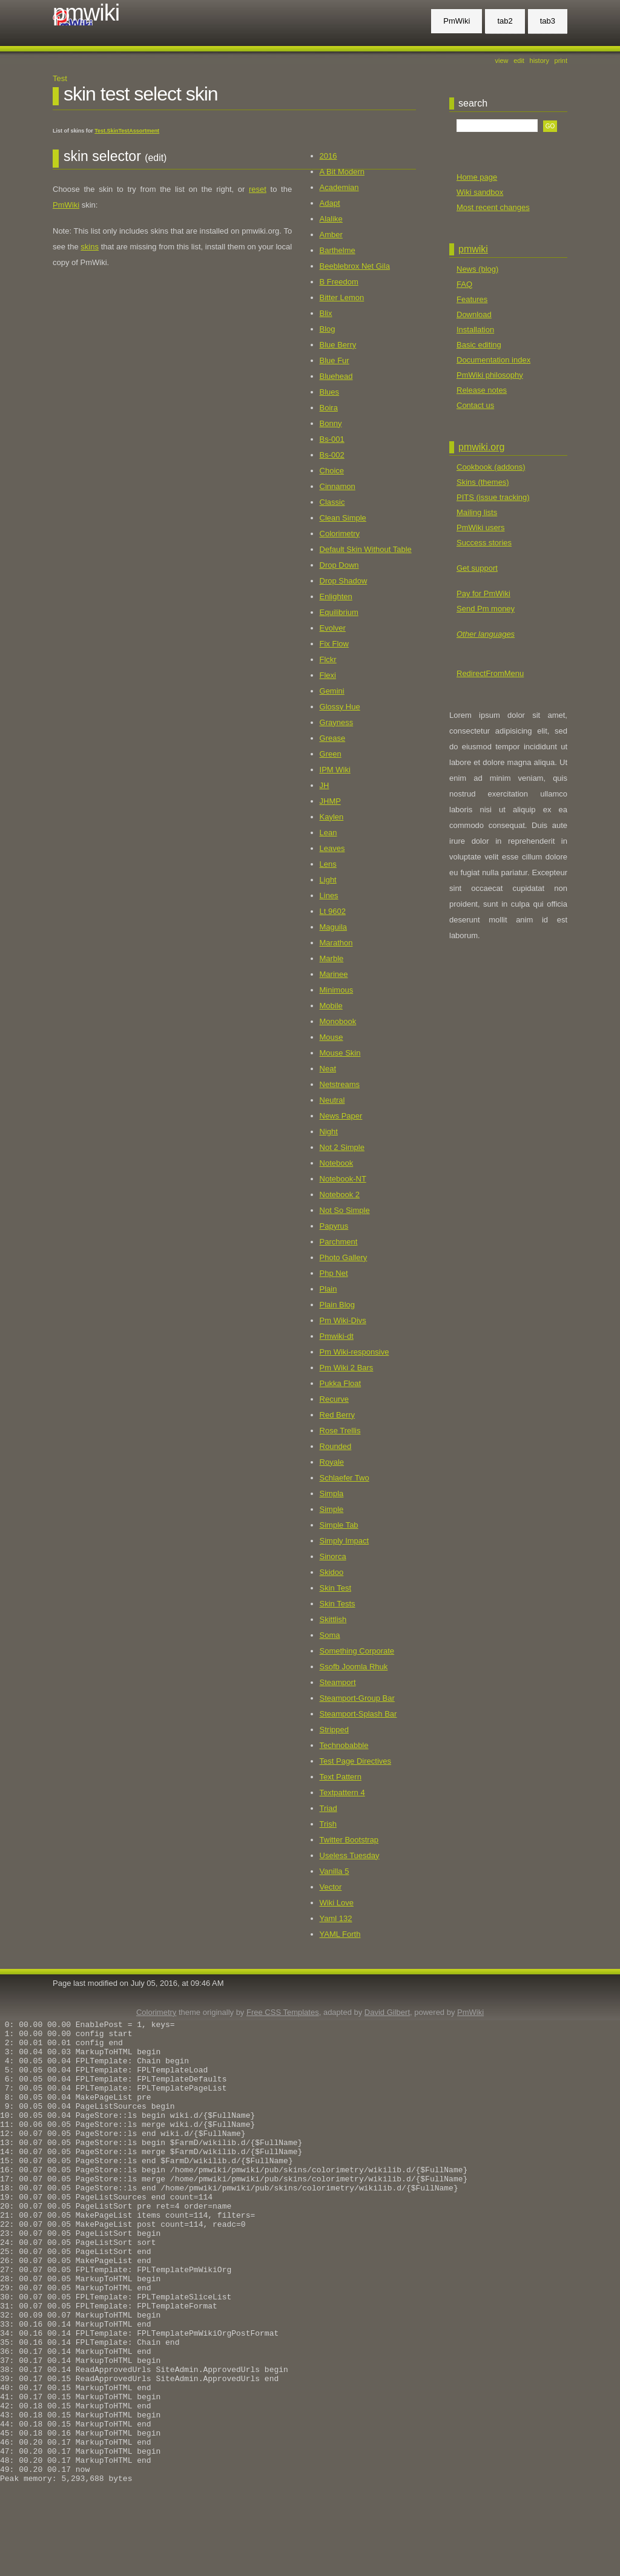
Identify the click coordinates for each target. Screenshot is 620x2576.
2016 (328, 155)
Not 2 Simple (342, 1147)
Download (474, 314)
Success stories (484, 542)
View (502, 60)
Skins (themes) (483, 482)
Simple (332, 1509)
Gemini (332, 690)
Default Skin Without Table (366, 549)
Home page (477, 177)
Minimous (337, 989)
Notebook (337, 1163)
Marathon (336, 942)
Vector (331, 1886)
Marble (332, 958)
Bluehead (336, 376)
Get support (477, 568)
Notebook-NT (343, 1178)
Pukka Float (340, 1383)
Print (561, 60)
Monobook (338, 1021)
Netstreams (340, 1084)
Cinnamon (337, 486)
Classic (332, 502)
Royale (332, 1462)
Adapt (330, 203)
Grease (333, 738)
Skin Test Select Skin (141, 94)
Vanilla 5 (334, 1871)
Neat (328, 1068)
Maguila (334, 927)
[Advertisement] (497, 740)
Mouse (331, 1037)
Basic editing (479, 344)
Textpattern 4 (342, 1792)
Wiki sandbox (480, 192)
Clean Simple (343, 517)
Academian (339, 187)
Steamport (338, 1682)
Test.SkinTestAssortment (126, 131)
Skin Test (336, 1587)
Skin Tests (337, 1603)
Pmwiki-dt (337, 1336)
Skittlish (333, 1619)
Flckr (328, 659)
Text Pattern (340, 1776)
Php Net (334, 1273)
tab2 (504, 20)
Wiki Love (337, 1902)
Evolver (333, 627)
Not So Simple (345, 1210)
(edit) (156, 158)
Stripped (334, 1729)
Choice (332, 470)
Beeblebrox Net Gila (355, 266)
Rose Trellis (340, 1430)
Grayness (337, 722)
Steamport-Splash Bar (358, 1713)
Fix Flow (334, 643)
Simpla (332, 1493)
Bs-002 (332, 454)
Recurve (334, 1399)
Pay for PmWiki (483, 593)
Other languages (486, 634)
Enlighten (336, 596)
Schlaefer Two (344, 1477)
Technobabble (344, 1745)
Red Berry (337, 1414)
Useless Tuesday (350, 1855)
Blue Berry (338, 344)
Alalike (331, 218)
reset (257, 189)
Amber (331, 234)
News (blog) (477, 269)
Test (60, 78)
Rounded (336, 1446)
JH (324, 785)
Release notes (482, 390)
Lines (329, 895)
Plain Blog (337, 1304)
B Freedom (339, 281)
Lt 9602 (333, 911)
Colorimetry (340, 533)
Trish (328, 1823)
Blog (327, 329)
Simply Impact (344, 1540)
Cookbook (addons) (491, 467)
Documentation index (493, 359)
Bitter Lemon (342, 297)
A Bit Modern (342, 171)
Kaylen (332, 816)
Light (328, 879)
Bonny (331, 423)
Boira (329, 407)
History (539, 60)
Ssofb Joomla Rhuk (354, 1666)
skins (90, 246)
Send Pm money (486, 608)
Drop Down (339, 565)
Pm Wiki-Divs (343, 1320)
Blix (326, 313)
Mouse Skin (340, 1052)
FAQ (464, 284)
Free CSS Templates (282, 2012)
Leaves (332, 848)
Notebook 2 (340, 1194)
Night (329, 1131)
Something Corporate (357, 1650)
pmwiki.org (481, 447)
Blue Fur (334, 360)
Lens (328, 864)
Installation (475, 329)
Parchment (339, 1241)
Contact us (475, 405)
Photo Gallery (344, 1257)
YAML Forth (340, 1934)
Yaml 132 (336, 1918)
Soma (330, 1635)
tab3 (547, 20)
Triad (328, 1808)
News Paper (341, 1115)
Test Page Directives (356, 1761)
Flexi (328, 675)
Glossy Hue (340, 706)
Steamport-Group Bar (357, 1698)
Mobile (331, 1005)
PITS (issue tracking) (493, 497)
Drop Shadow (344, 580)
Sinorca (333, 1556)
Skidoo (332, 1572)
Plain (328, 1288)
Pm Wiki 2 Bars (347, 1367)
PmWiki (86, 12)
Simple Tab (339, 1525)
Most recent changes (493, 207)
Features (472, 299)
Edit (518, 60)
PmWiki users (480, 527)
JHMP (330, 801)
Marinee (334, 974)
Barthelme (337, 250)
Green (330, 753)
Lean (328, 832)
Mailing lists (477, 512)
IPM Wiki (335, 769)
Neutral (332, 1100)
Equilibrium (339, 612)
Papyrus (334, 1225)
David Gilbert (387, 2012)
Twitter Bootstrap (349, 1839)
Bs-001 (332, 439)
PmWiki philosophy (490, 375)
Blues (330, 391)
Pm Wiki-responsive (354, 1351)
